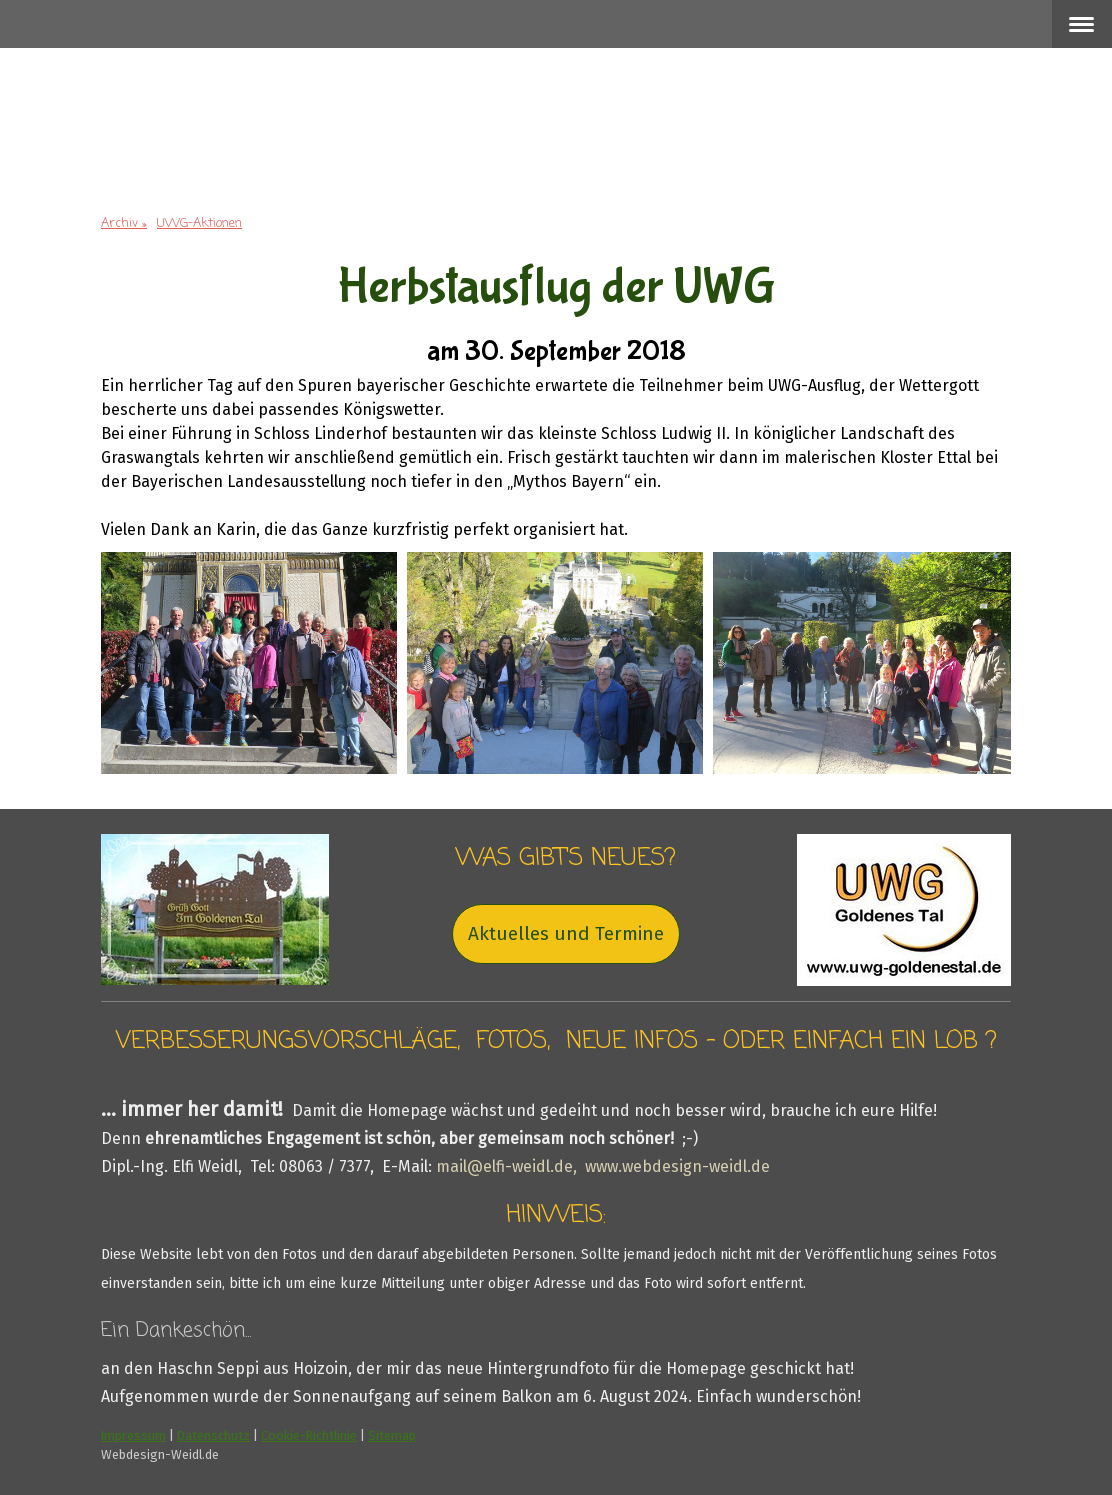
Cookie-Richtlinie (309, 1435)
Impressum (133, 1435)
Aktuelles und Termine (566, 933)
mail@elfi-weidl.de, (508, 1166)
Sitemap (392, 1435)
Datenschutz (213, 1435)
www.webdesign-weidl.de (677, 1166)
